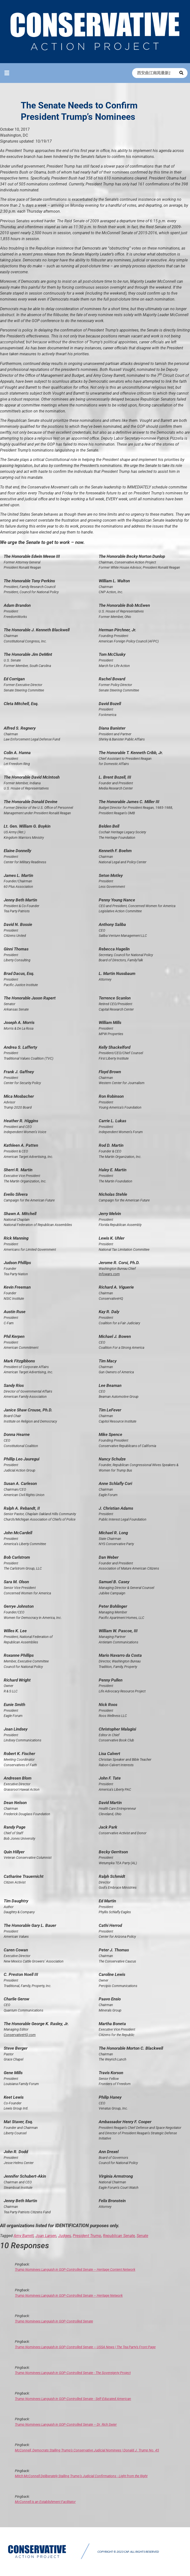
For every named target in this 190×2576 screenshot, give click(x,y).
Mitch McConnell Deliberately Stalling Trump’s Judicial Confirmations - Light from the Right (81, 2476)
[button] (6, 73)
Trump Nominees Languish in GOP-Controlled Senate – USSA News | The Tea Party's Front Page (85, 2347)
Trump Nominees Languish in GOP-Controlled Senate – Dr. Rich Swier (66, 2425)
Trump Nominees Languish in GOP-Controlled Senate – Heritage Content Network (75, 2270)
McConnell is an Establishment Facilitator (45, 2502)
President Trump (87, 2235)
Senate (142, 2235)
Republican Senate (119, 2235)
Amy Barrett (24, 2235)
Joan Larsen (45, 2235)
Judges (64, 2235)
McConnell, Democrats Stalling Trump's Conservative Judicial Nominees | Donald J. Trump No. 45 (87, 2450)
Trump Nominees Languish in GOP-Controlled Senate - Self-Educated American (73, 2399)
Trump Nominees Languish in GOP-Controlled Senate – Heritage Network (69, 2296)
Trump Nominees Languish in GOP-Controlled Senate (54, 2321)
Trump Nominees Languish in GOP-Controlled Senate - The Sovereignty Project (73, 2373)
